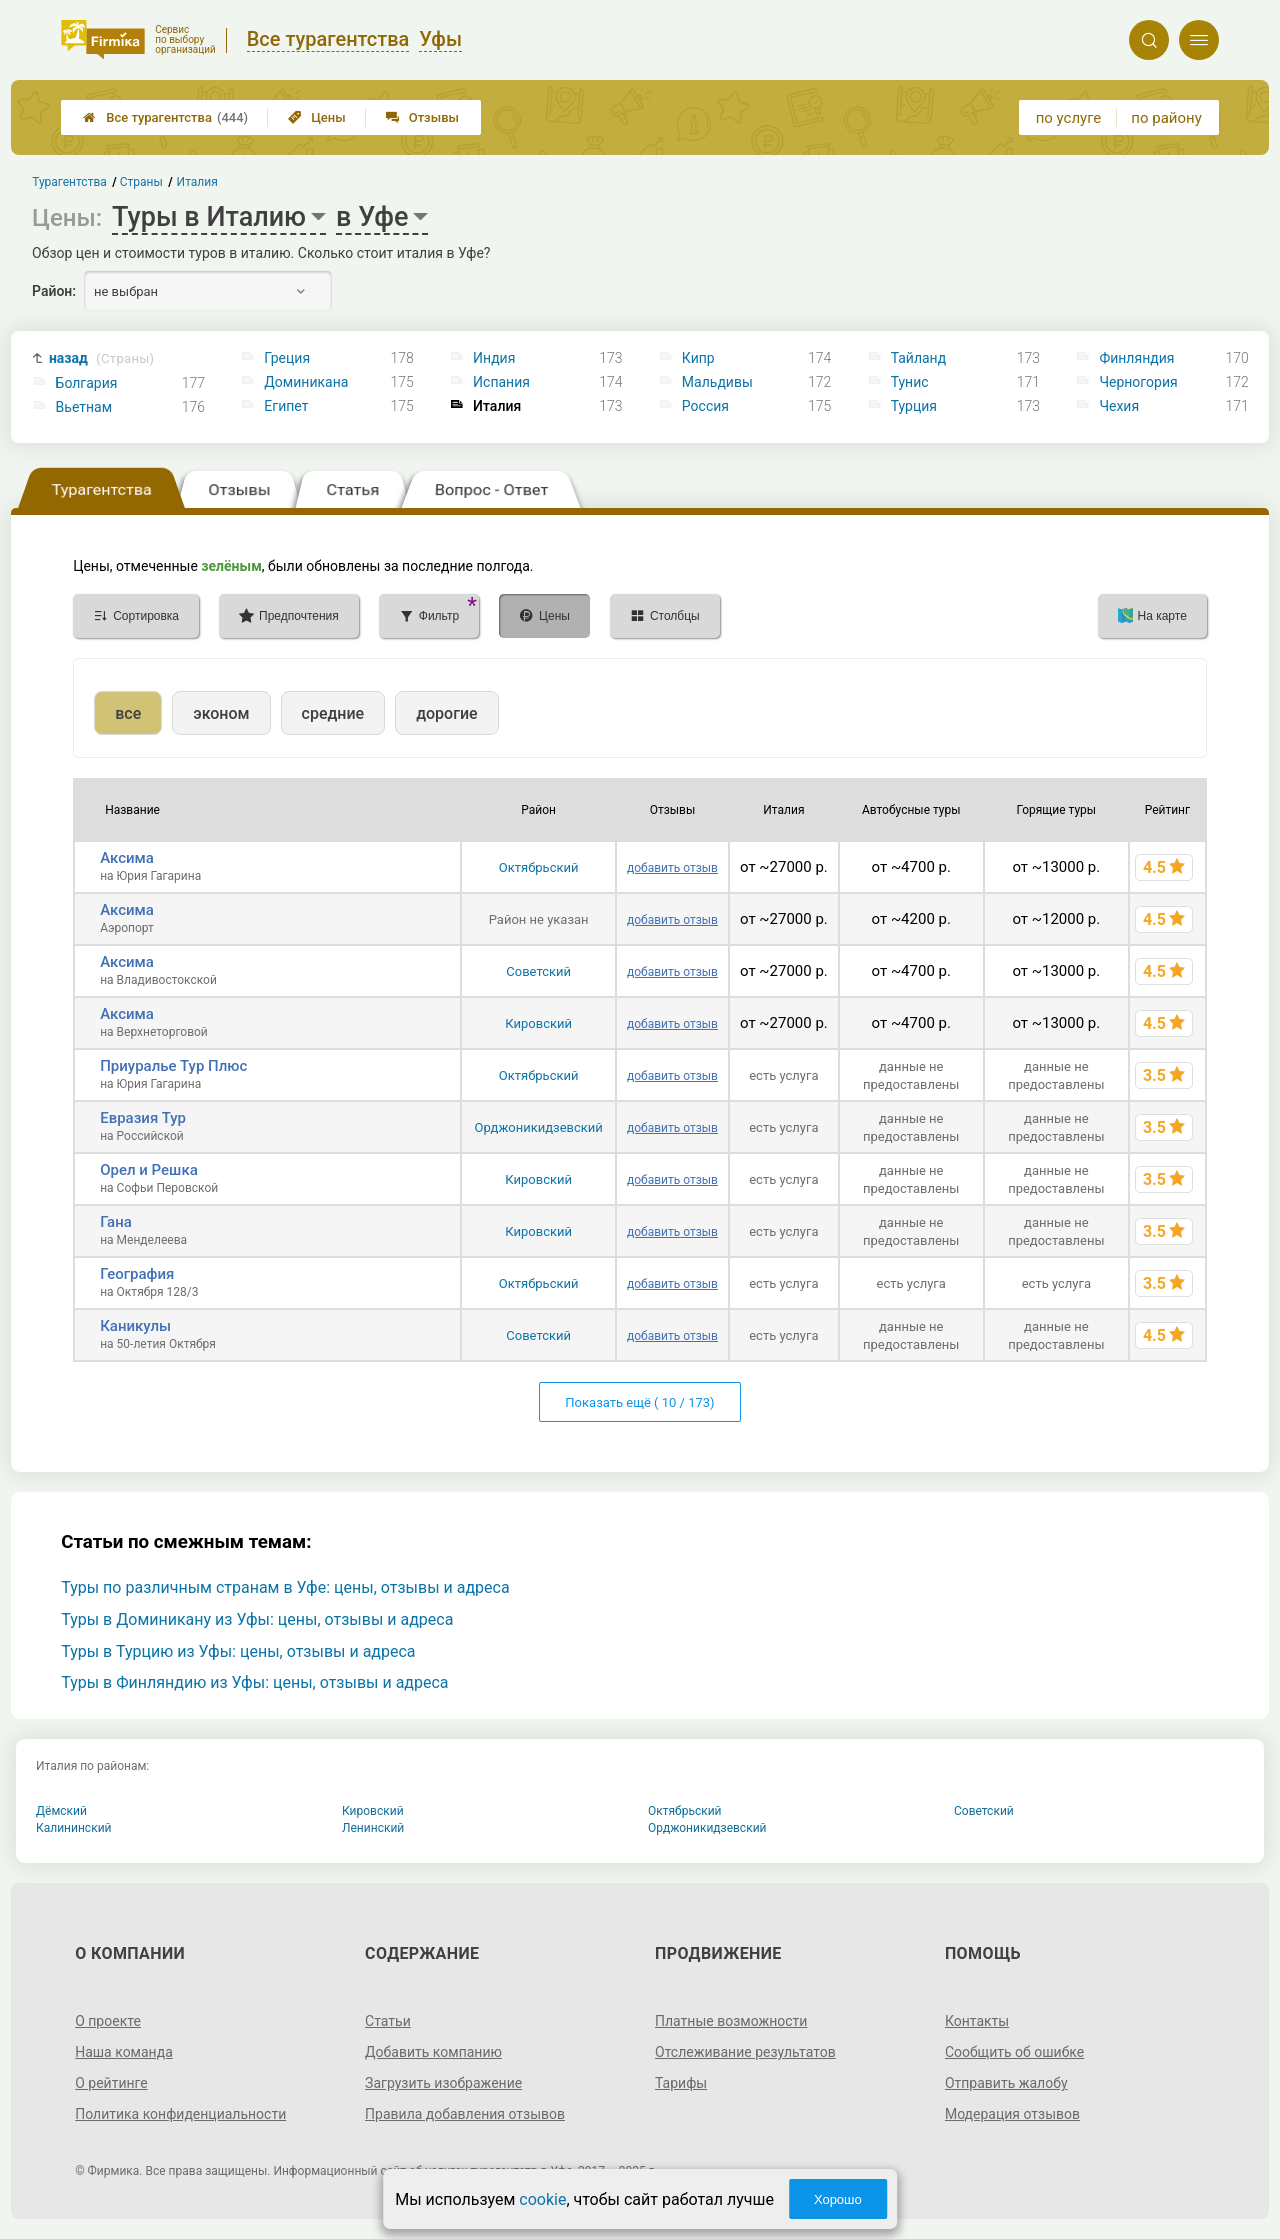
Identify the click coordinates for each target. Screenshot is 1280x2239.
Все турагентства (165, 117)
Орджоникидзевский (538, 1127)
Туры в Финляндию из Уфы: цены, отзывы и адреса (254, 1682)
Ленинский (373, 1828)
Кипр (698, 358)
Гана (116, 1222)
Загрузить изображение (443, 2083)
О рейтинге (111, 2083)
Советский (538, 971)
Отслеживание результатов (745, 2052)
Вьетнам (84, 407)
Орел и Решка (149, 1170)
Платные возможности (731, 2021)
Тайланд (919, 358)
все (128, 713)
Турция (914, 406)
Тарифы (681, 2083)
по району (1166, 118)
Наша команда (124, 2052)
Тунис (910, 382)
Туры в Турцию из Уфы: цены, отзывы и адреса (238, 1651)
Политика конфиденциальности (180, 2114)
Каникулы (135, 1326)
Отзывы (422, 117)
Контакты (977, 2021)
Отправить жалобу (1006, 2083)
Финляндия (1136, 358)
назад (101, 358)
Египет (286, 406)
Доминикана (306, 382)
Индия (494, 358)
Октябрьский (539, 867)
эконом (221, 713)
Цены (317, 117)
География (137, 1274)
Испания (501, 382)
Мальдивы (717, 382)
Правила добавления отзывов (465, 2114)
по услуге (1069, 118)
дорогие (446, 713)
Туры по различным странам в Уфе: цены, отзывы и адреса (285, 1587)
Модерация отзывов (1012, 2114)
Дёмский (61, 1811)
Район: (54, 291)
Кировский (538, 1023)
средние (333, 713)
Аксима (127, 858)
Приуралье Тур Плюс (173, 1066)
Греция (287, 358)
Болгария (87, 383)
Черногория (1138, 382)
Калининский (74, 1828)
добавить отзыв (672, 868)
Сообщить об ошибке (1014, 2052)
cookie (542, 2199)
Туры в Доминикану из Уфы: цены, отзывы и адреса (257, 1619)
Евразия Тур (143, 1118)
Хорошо (838, 2199)
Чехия (1119, 406)
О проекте (108, 2021)
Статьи (388, 2021)
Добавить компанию (433, 2052)
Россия (705, 406)
